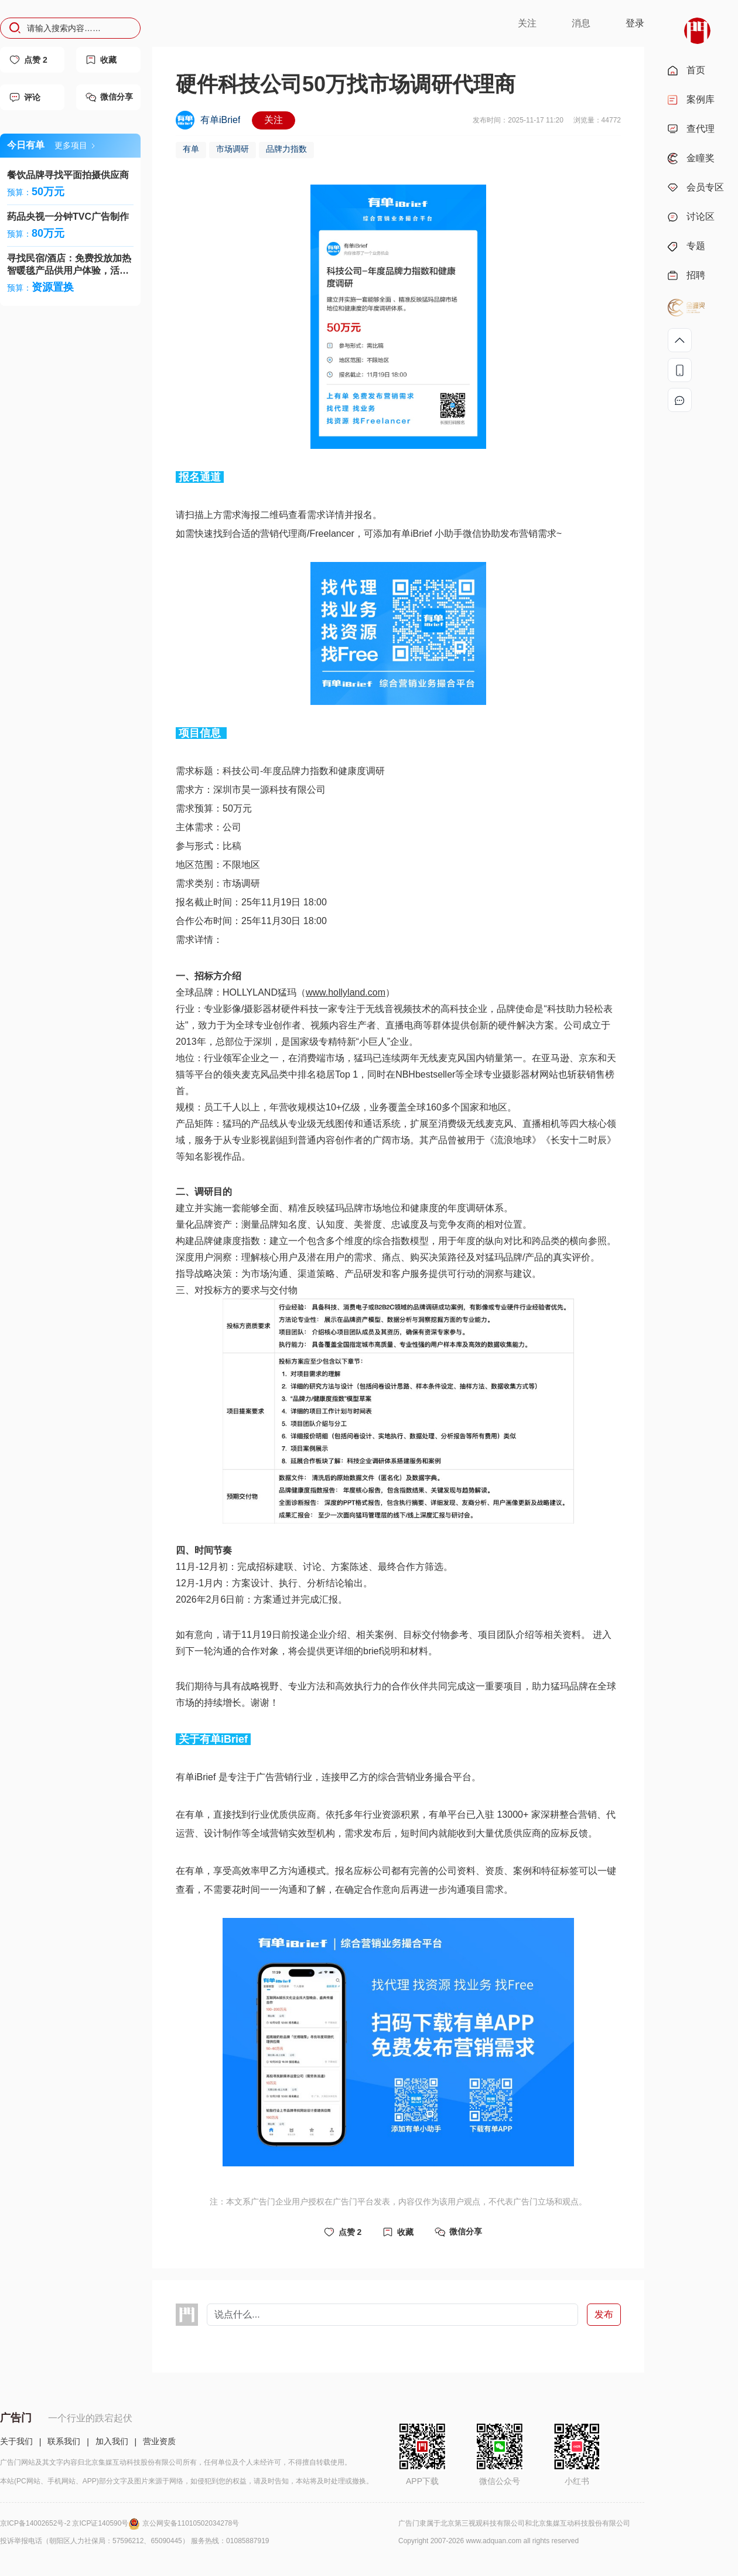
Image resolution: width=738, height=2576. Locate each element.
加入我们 (111, 2441)
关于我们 (16, 2441)
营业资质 (159, 2441)
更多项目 (74, 145)
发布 (603, 2314)
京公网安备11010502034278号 (190, 2523)
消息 (581, 23)
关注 (527, 23)
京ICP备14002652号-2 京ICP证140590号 (71, 2523)
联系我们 (63, 2441)
